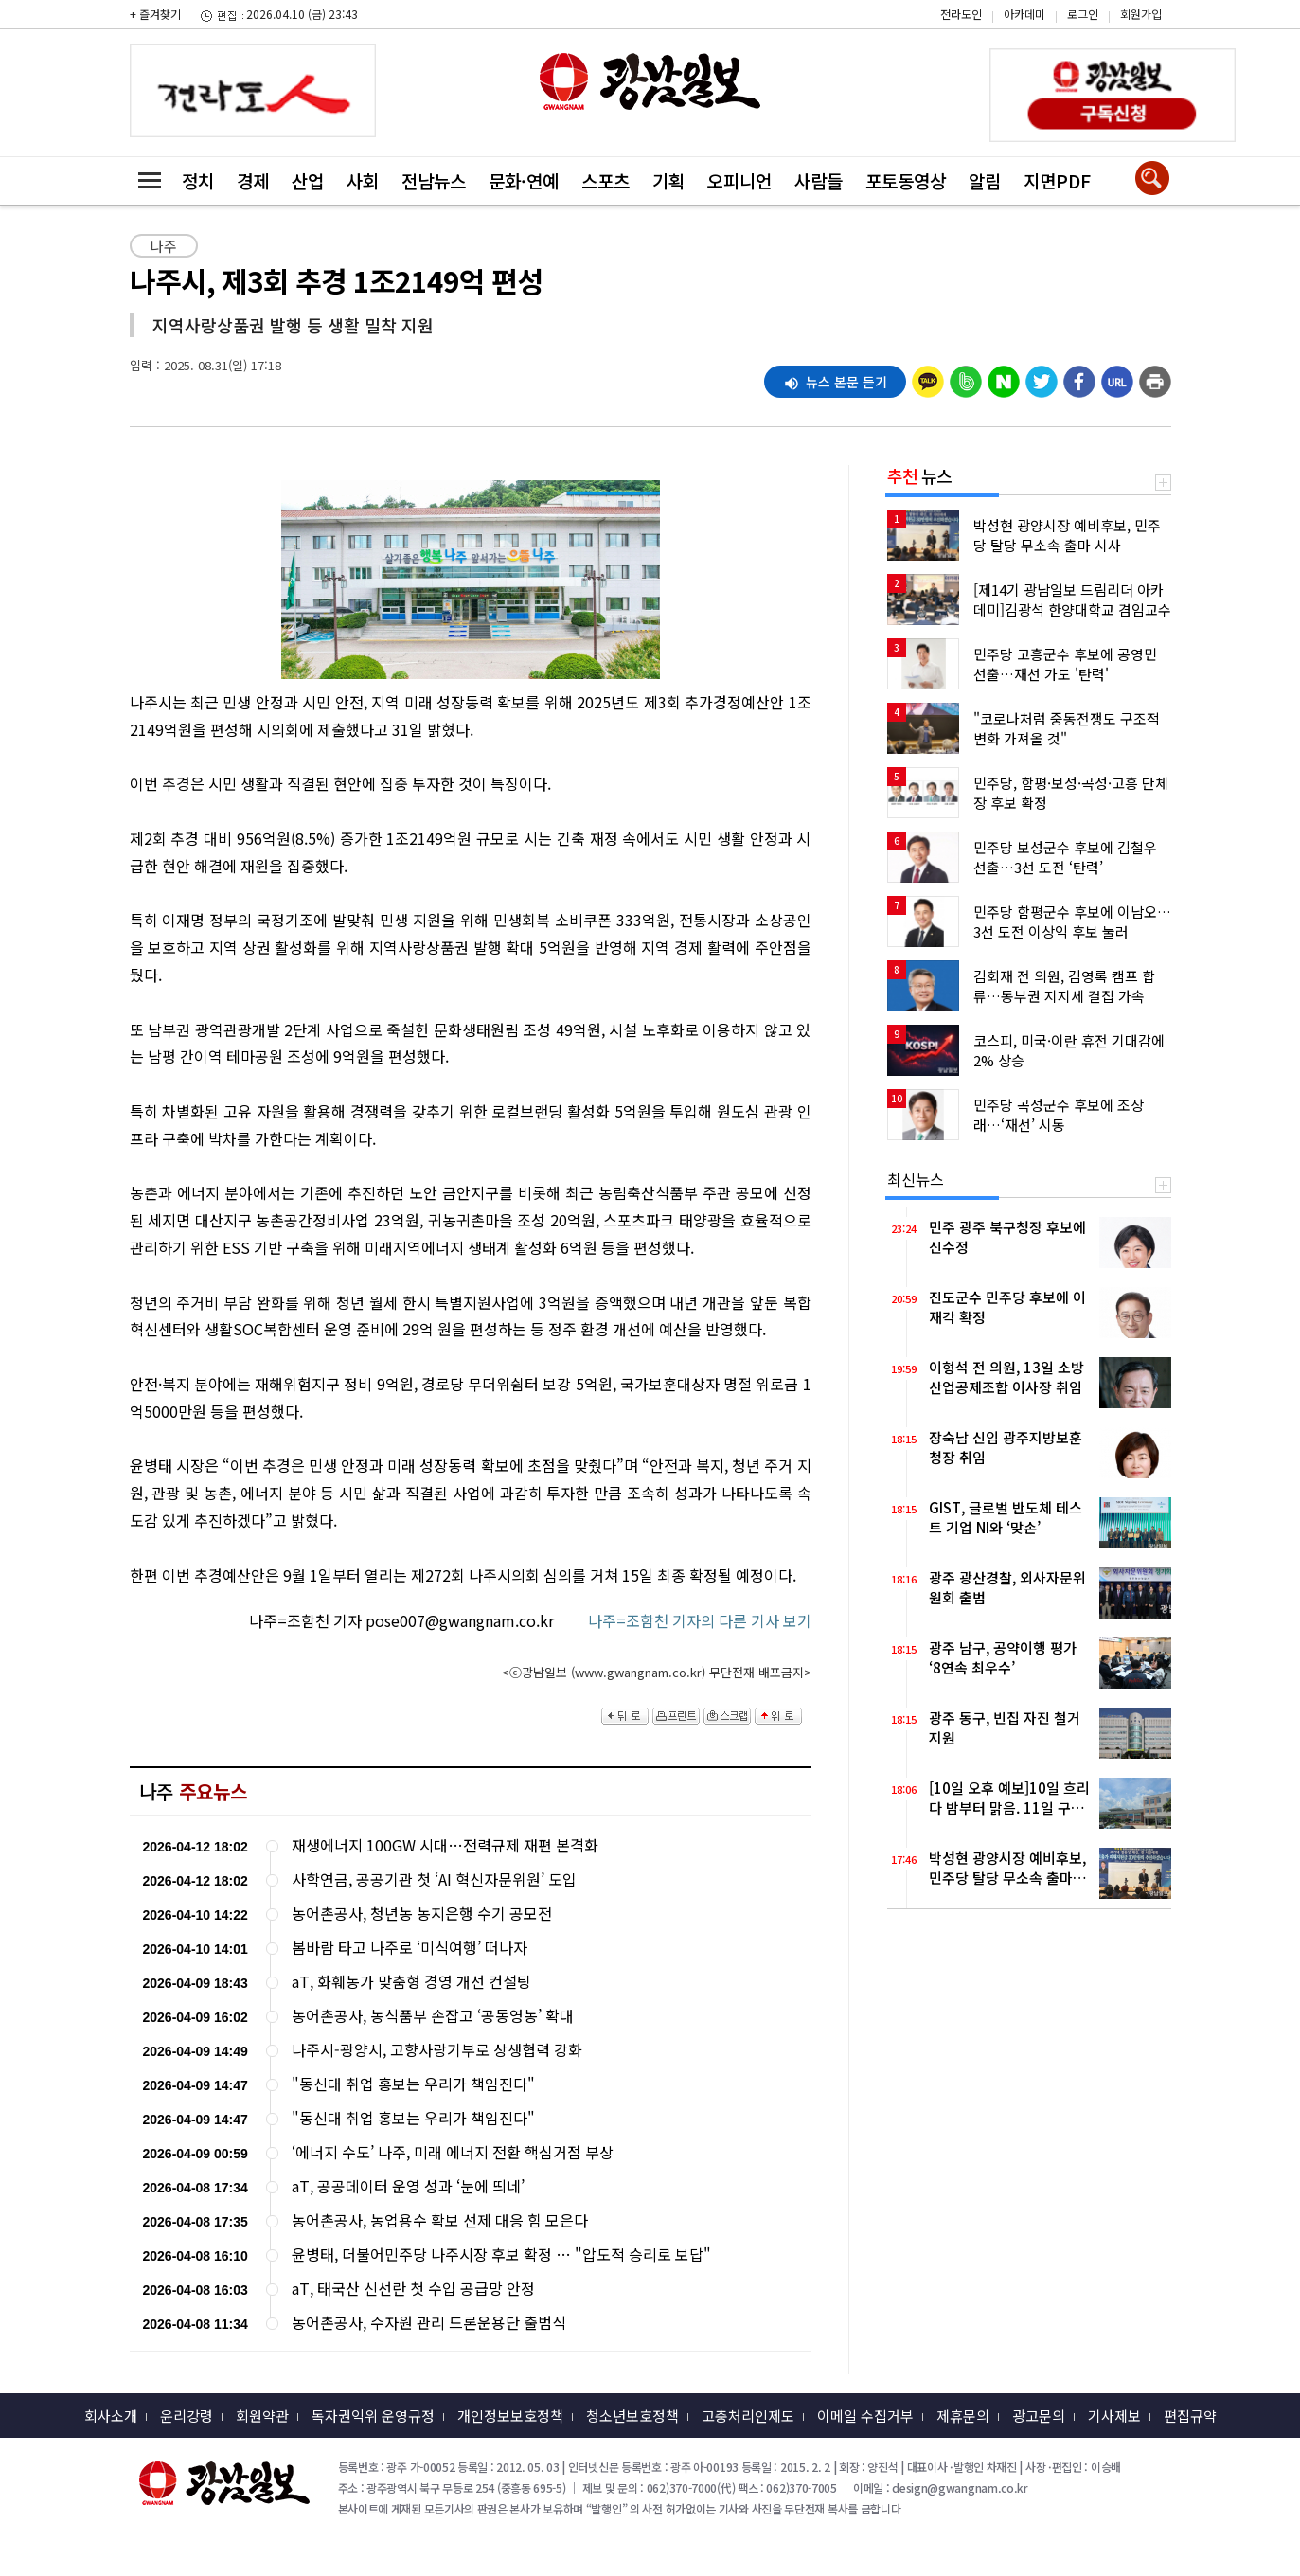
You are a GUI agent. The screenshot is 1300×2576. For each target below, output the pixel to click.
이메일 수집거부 (865, 2415)
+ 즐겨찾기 (155, 14)
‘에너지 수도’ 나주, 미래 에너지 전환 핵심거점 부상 (453, 2152)
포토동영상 (905, 180)
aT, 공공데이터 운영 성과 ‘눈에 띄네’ (408, 2186)
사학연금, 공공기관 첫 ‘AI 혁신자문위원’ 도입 (434, 1879)
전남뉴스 (433, 180)
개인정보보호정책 (510, 2415)
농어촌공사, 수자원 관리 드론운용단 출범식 (429, 2323)
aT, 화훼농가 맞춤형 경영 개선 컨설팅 (411, 1982)
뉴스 (919, 475)
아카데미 (1024, 14)
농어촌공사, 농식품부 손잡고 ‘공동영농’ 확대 (433, 2016)
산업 (308, 180)
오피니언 (739, 180)
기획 (668, 180)
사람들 (818, 180)
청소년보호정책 (632, 2415)
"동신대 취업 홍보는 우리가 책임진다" (413, 2084)
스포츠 (605, 180)
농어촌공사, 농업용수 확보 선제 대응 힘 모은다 (440, 2220)
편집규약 (1190, 2415)
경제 (253, 180)
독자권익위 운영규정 (373, 2415)
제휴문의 (962, 2415)
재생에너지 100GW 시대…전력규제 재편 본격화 (445, 1845)
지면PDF (1057, 180)
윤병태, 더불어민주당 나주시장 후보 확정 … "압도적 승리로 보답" (501, 2254)
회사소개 (110, 2415)
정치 (198, 180)
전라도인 (961, 14)
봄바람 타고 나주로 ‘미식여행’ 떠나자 (409, 1948)
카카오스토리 (1139, 23)
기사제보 (1114, 2415)
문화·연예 (524, 180)
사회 (363, 180)
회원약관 (262, 2415)
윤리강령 (186, 2415)
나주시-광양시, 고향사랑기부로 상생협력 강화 (437, 2050)
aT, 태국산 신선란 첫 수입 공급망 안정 (413, 2289)
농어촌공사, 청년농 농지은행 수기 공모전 (422, 1913)
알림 (985, 180)
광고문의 (1038, 2415)
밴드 (1139, 52)
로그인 (1082, 14)
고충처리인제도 (748, 2415)
